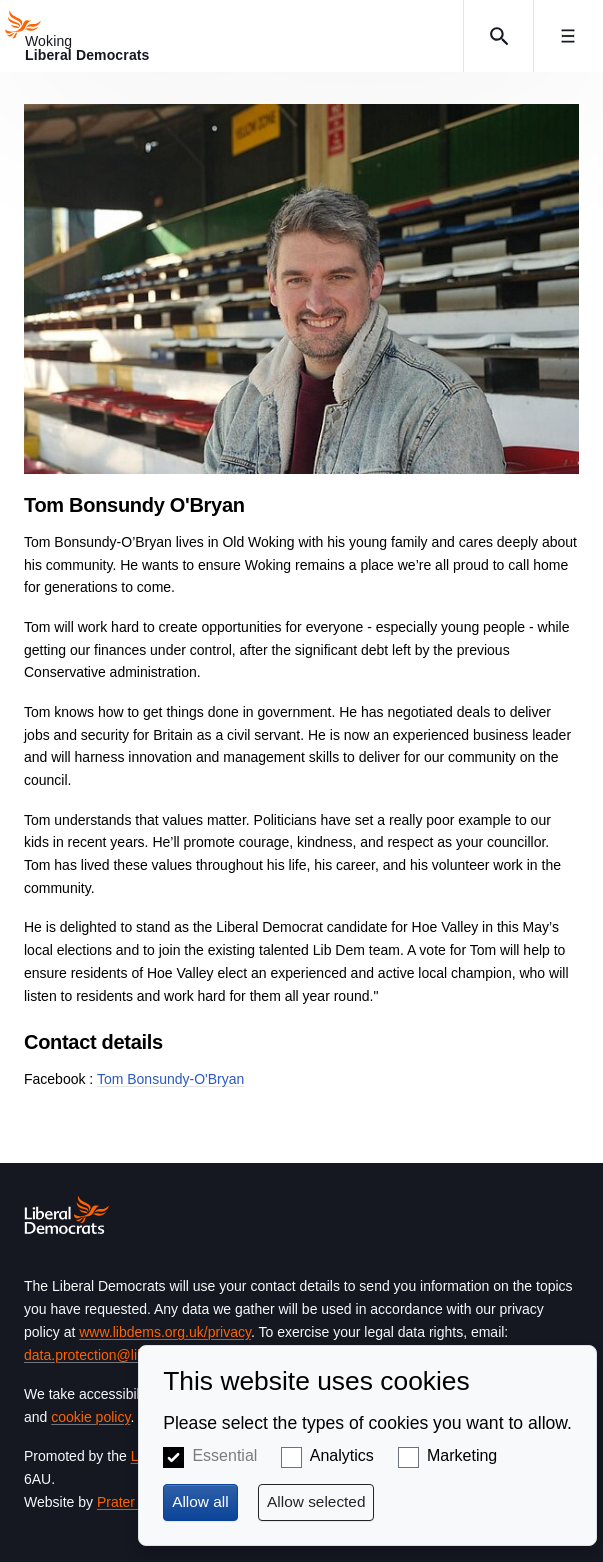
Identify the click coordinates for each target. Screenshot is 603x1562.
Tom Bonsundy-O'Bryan (170, 1079)
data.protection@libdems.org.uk (123, 1355)
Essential (224, 1455)
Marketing (462, 1455)
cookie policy (90, 1417)
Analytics (342, 1455)
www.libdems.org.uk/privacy (165, 1332)
